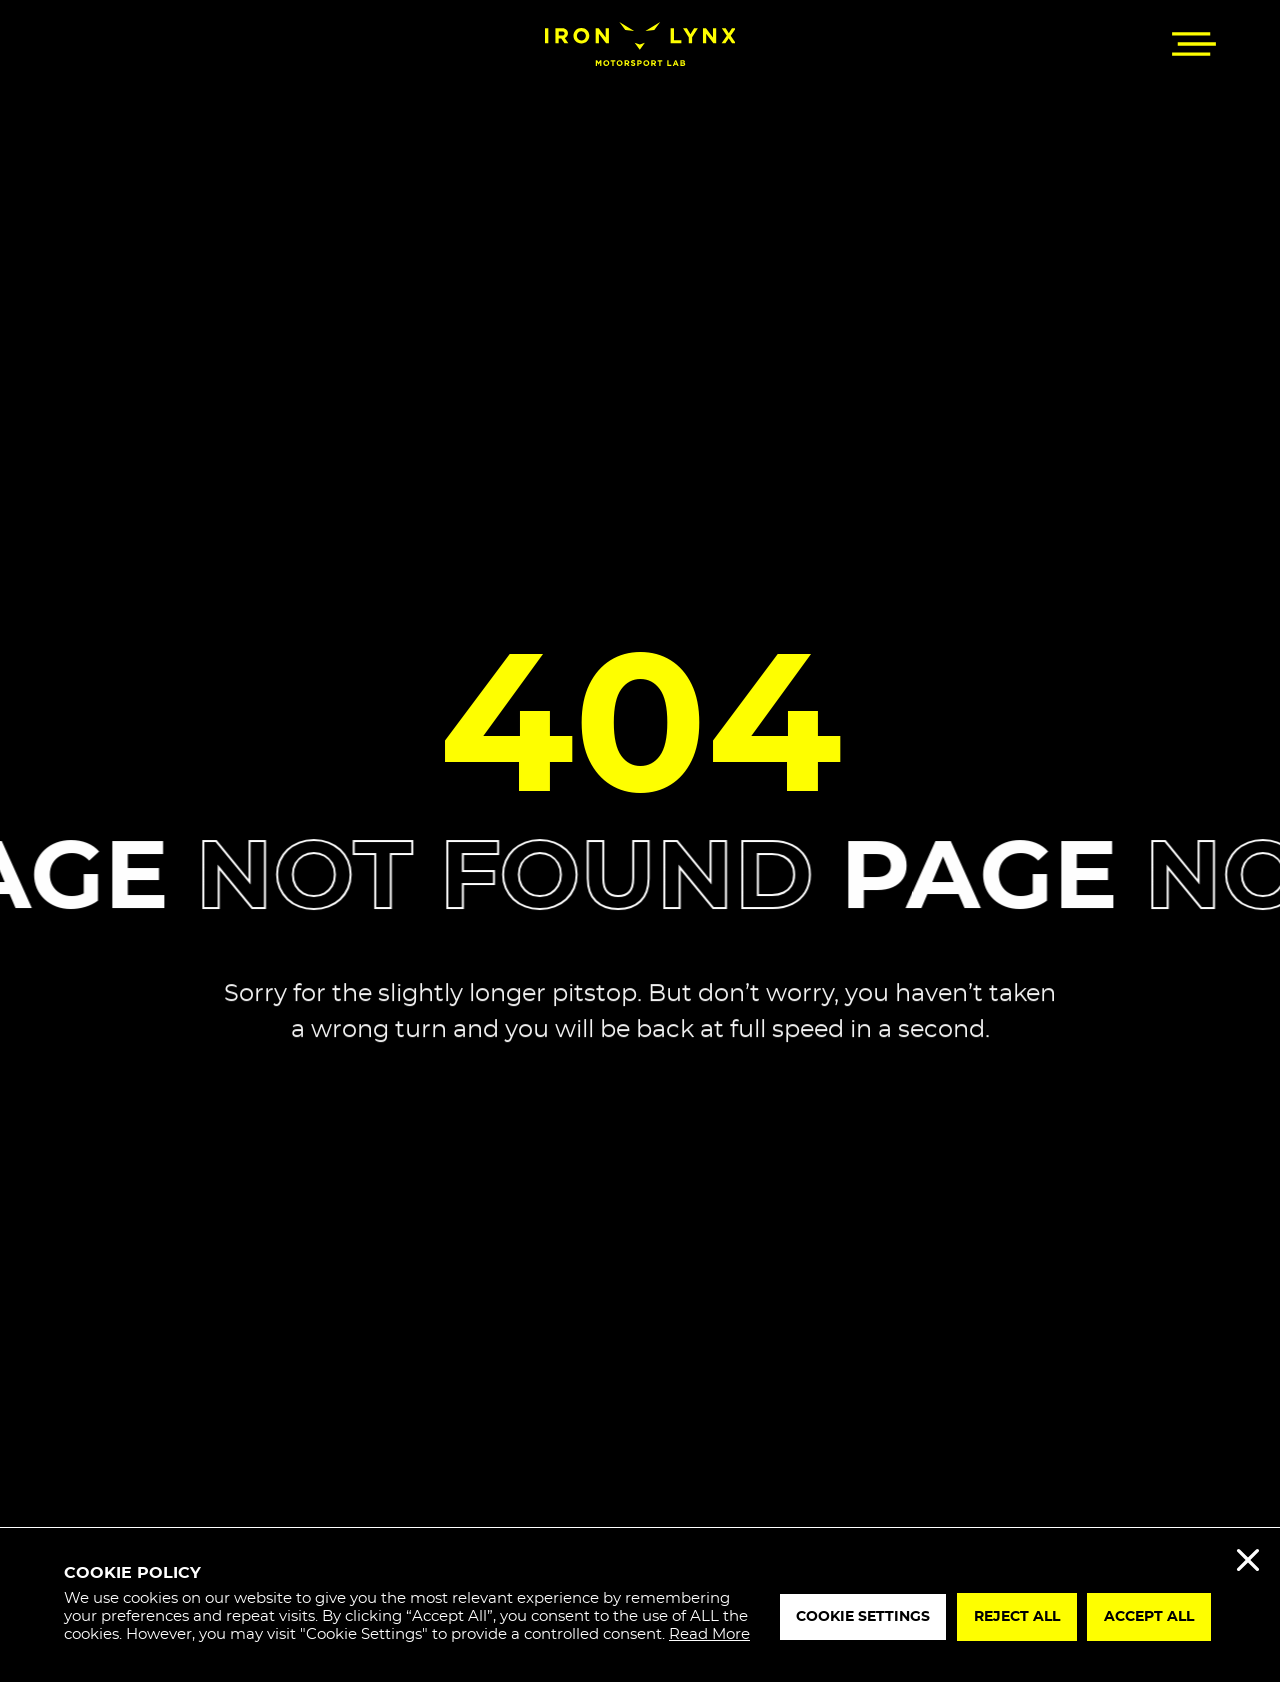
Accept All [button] (1149, 1617)
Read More (709, 1634)
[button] (1194, 44)
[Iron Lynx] (640, 44)
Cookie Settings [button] (863, 1617)
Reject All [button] (1017, 1617)
